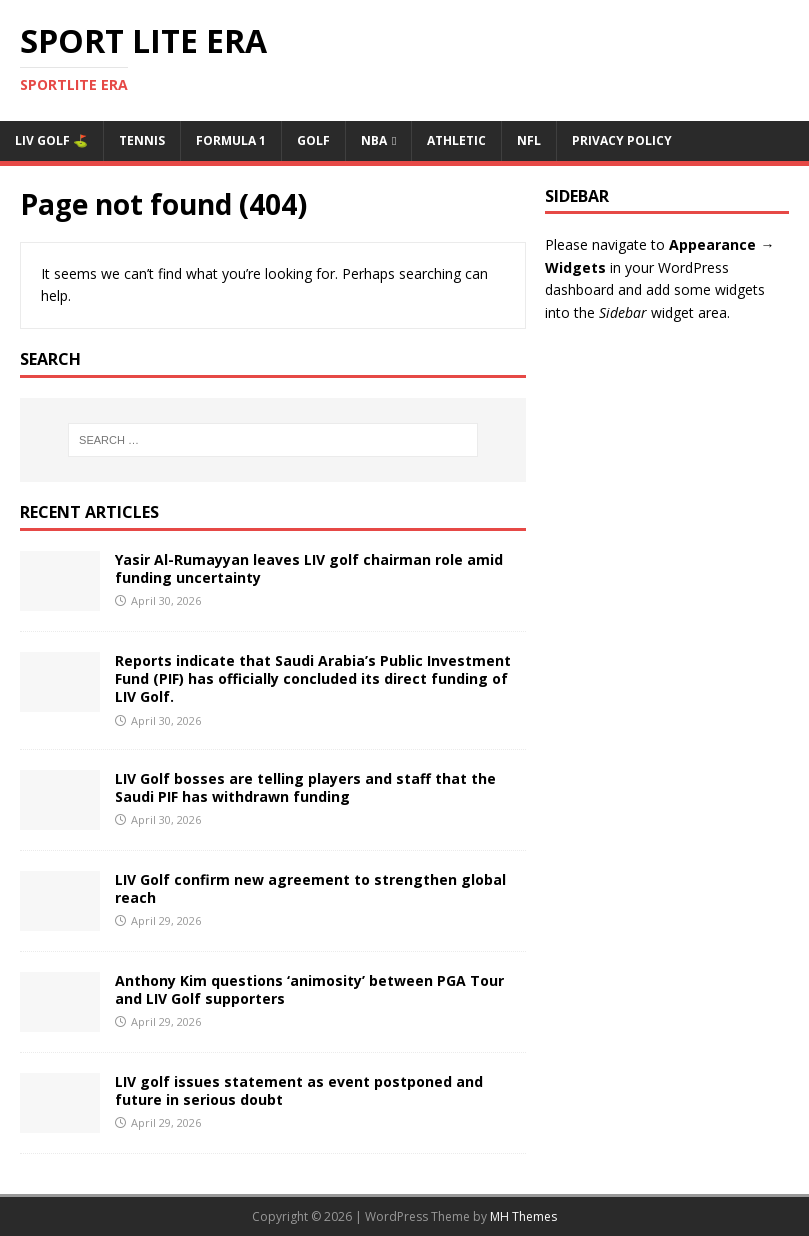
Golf (313, 140)
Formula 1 (231, 140)
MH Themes (523, 1216)
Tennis (142, 140)
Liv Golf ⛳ (51, 140)
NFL (529, 140)
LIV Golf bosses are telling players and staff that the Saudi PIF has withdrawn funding (305, 787)
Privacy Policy (622, 140)
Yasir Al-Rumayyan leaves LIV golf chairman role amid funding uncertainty (309, 568)
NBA (374, 140)
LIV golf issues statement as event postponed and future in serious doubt (299, 1090)
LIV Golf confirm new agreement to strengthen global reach (310, 888)
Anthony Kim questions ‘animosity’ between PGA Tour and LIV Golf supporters (309, 989)
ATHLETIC (456, 140)
